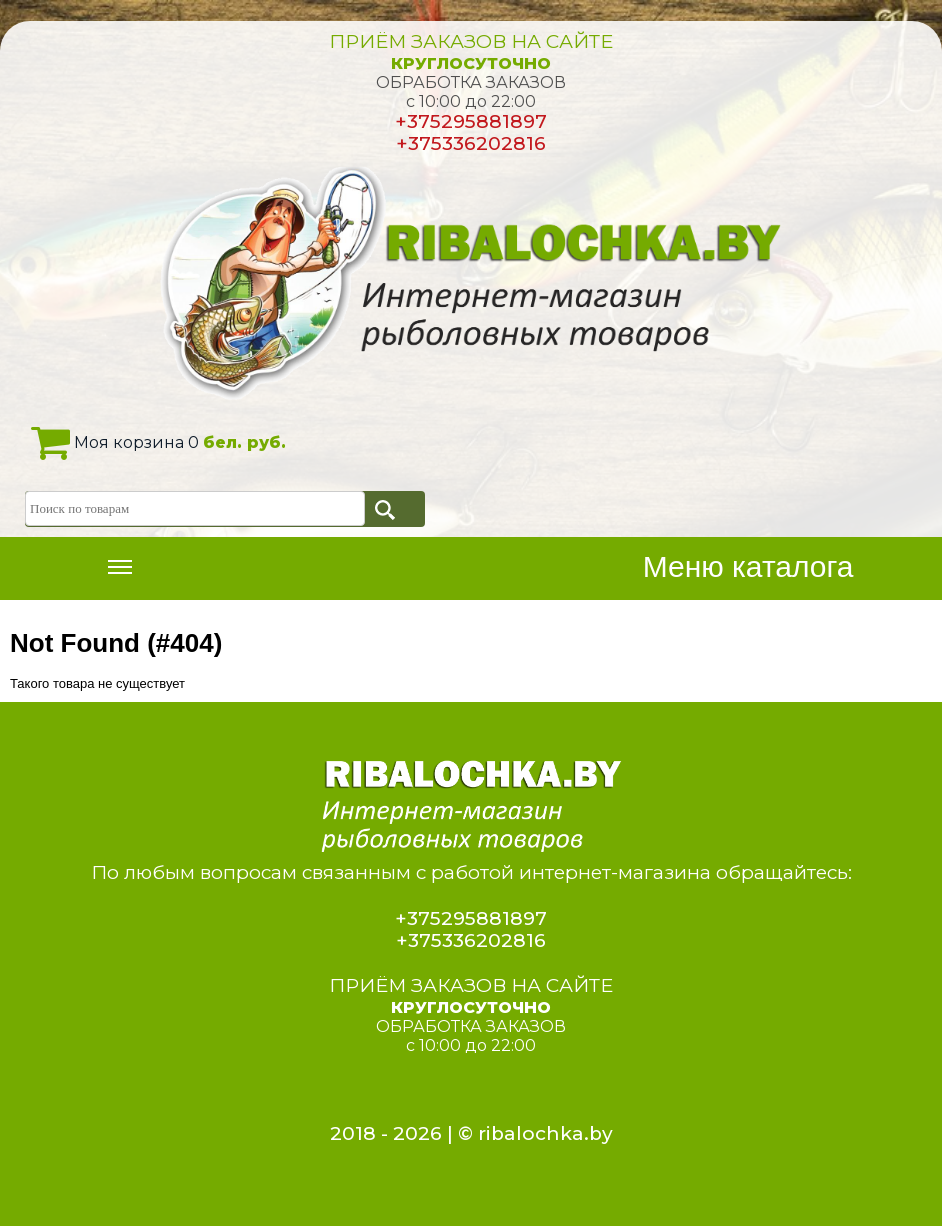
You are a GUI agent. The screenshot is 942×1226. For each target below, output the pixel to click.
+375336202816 (471, 143)
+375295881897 (471, 121)
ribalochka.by (545, 1133)
